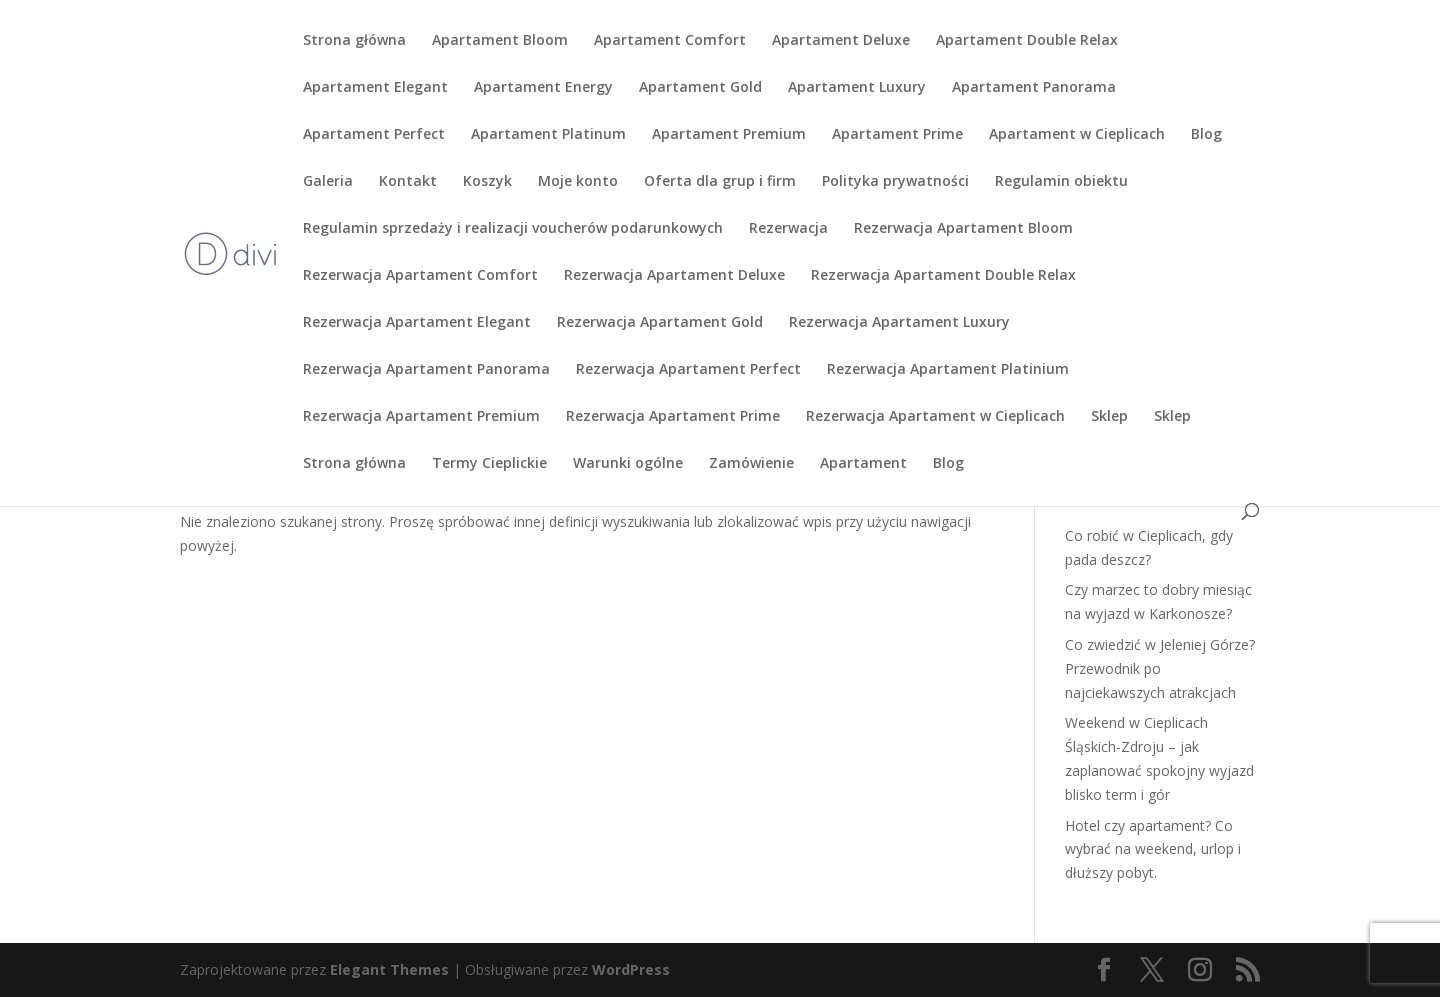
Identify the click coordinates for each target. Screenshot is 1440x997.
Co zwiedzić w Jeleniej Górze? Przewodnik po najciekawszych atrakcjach (1160, 668)
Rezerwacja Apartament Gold (660, 323)
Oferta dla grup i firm (720, 182)
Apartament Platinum (548, 135)
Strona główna (354, 41)
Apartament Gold (700, 88)
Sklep (1109, 417)
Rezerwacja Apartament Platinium (948, 370)
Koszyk (487, 182)
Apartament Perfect (374, 135)
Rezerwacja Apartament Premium (421, 417)
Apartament (863, 464)
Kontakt (408, 182)
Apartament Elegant (375, 88)
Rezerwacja (788, 229)
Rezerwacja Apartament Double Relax (943, 276)
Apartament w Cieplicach (1077, 135)
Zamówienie (751, 464)
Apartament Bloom (500, 41)
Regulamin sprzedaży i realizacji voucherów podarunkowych (513, 229)
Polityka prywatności (895, 182)
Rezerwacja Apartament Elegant (417, 323)
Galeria (328, 182)
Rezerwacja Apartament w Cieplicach (935, 417)
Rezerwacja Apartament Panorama (426, 370)
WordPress (631, 969)
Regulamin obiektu (1061, 182)
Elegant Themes (389, 969)
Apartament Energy (543, 88)
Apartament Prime (897, 135)
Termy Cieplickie (489, 464)
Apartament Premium (729, 135)
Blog (1206, 135)
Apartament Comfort (670, 41)
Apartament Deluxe (841, 41)
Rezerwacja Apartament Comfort (420, 276)
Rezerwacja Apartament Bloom (963, 229)
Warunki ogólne (628, 464)
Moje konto (578, 182)
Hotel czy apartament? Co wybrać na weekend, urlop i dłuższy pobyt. (1153, 849)
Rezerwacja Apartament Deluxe (674, 276)
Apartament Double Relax (1027, 41)
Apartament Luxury (857, 88)
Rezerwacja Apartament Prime (673, 417)
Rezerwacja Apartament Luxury (899, 323)
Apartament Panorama (1034, 88)
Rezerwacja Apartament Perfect (688, 370)
